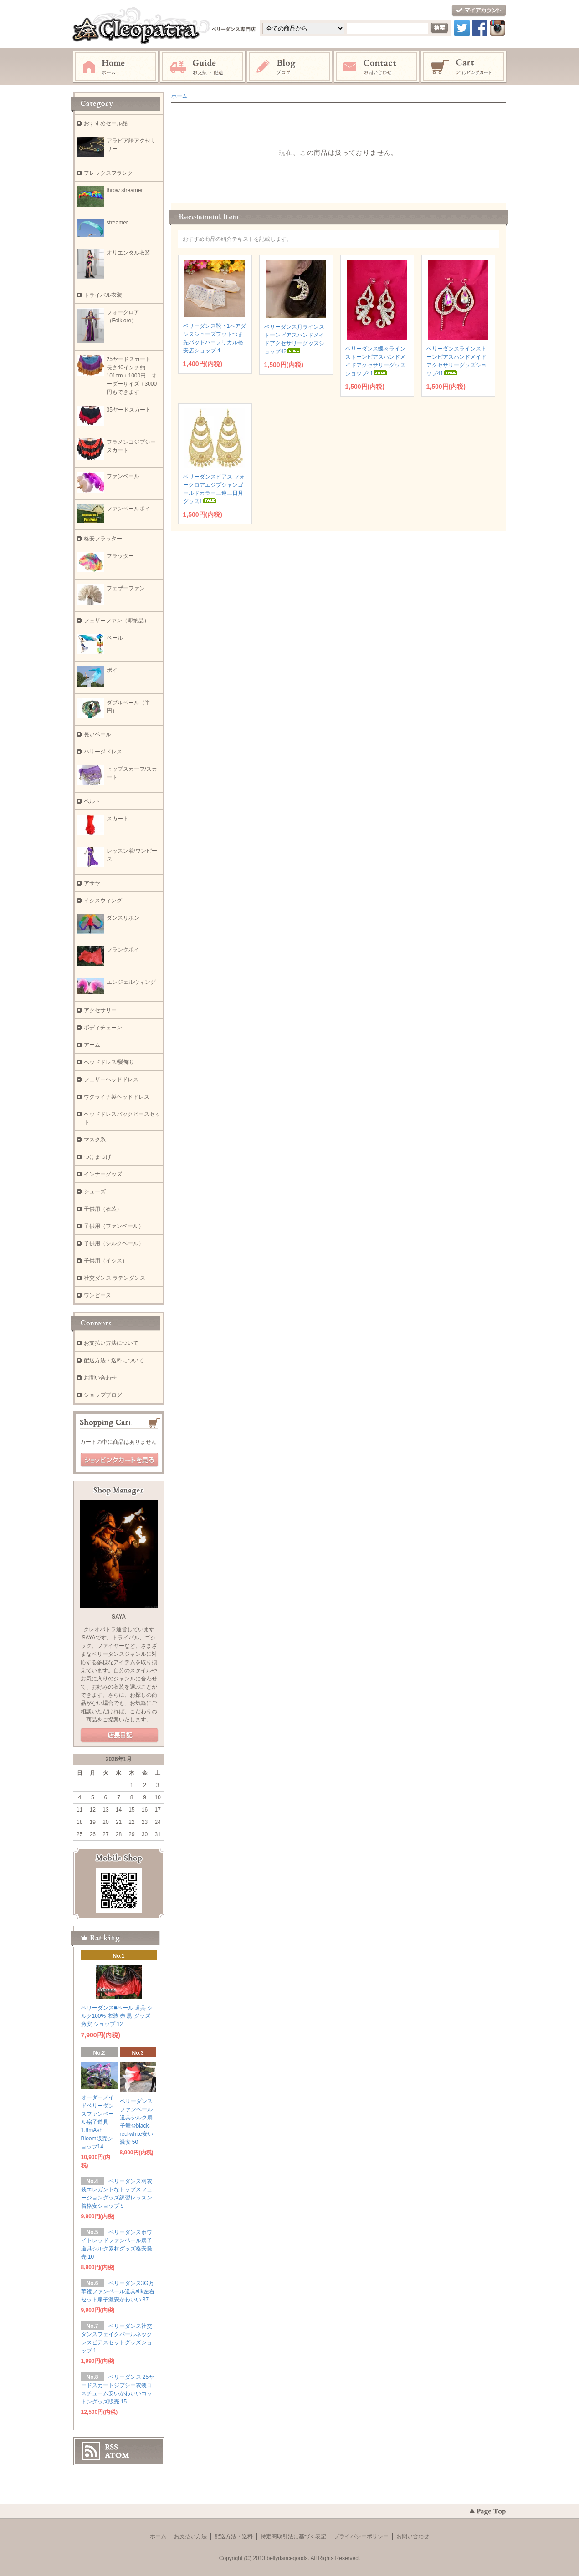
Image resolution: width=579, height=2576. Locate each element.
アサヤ (92, 883)
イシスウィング (103, 900)
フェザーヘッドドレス (111, 1079)
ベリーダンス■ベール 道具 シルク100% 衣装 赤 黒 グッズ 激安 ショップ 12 (117, 2016)
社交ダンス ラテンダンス (114, 1278)
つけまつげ (97, 1157)
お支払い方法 (190, 2536)
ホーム (116, 67)
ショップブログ (103, 1395)
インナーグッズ (103, 1174)
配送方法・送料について (114, 1360)
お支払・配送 (203, 67)
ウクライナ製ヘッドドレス (116, 1097)
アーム (92, 1045)
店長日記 (119, 1735)
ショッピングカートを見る (119, 1460)
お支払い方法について (111, 1343)
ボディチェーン (103, 1027)
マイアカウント (478, 11)
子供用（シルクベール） (114, 1243)
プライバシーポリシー (361, 2536)
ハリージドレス (103, 751)
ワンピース (97, 1295)
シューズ (95, 1191)
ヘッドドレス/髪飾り (109, 1062)
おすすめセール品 (106, 123)
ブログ (290, 67)
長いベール (97, 734)
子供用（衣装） (103, 1209)
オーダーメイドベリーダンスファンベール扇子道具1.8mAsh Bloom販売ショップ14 (97, 2122)
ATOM (117, 2455)
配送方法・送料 (234, 2536)
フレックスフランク (108, 173)
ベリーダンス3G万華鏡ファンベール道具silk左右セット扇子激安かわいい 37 (117, 2291)
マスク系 (95, 1139)
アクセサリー (100, 1010)
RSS (111, 2447)
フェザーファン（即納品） (116, 620)
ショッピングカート (464, 67)
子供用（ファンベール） (114, 1226)
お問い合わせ (377, 67)
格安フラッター (106, 538)
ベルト (92, 801)
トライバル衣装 (103, 295)
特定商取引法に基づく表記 (293, 2536)
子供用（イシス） (106, 1260)
